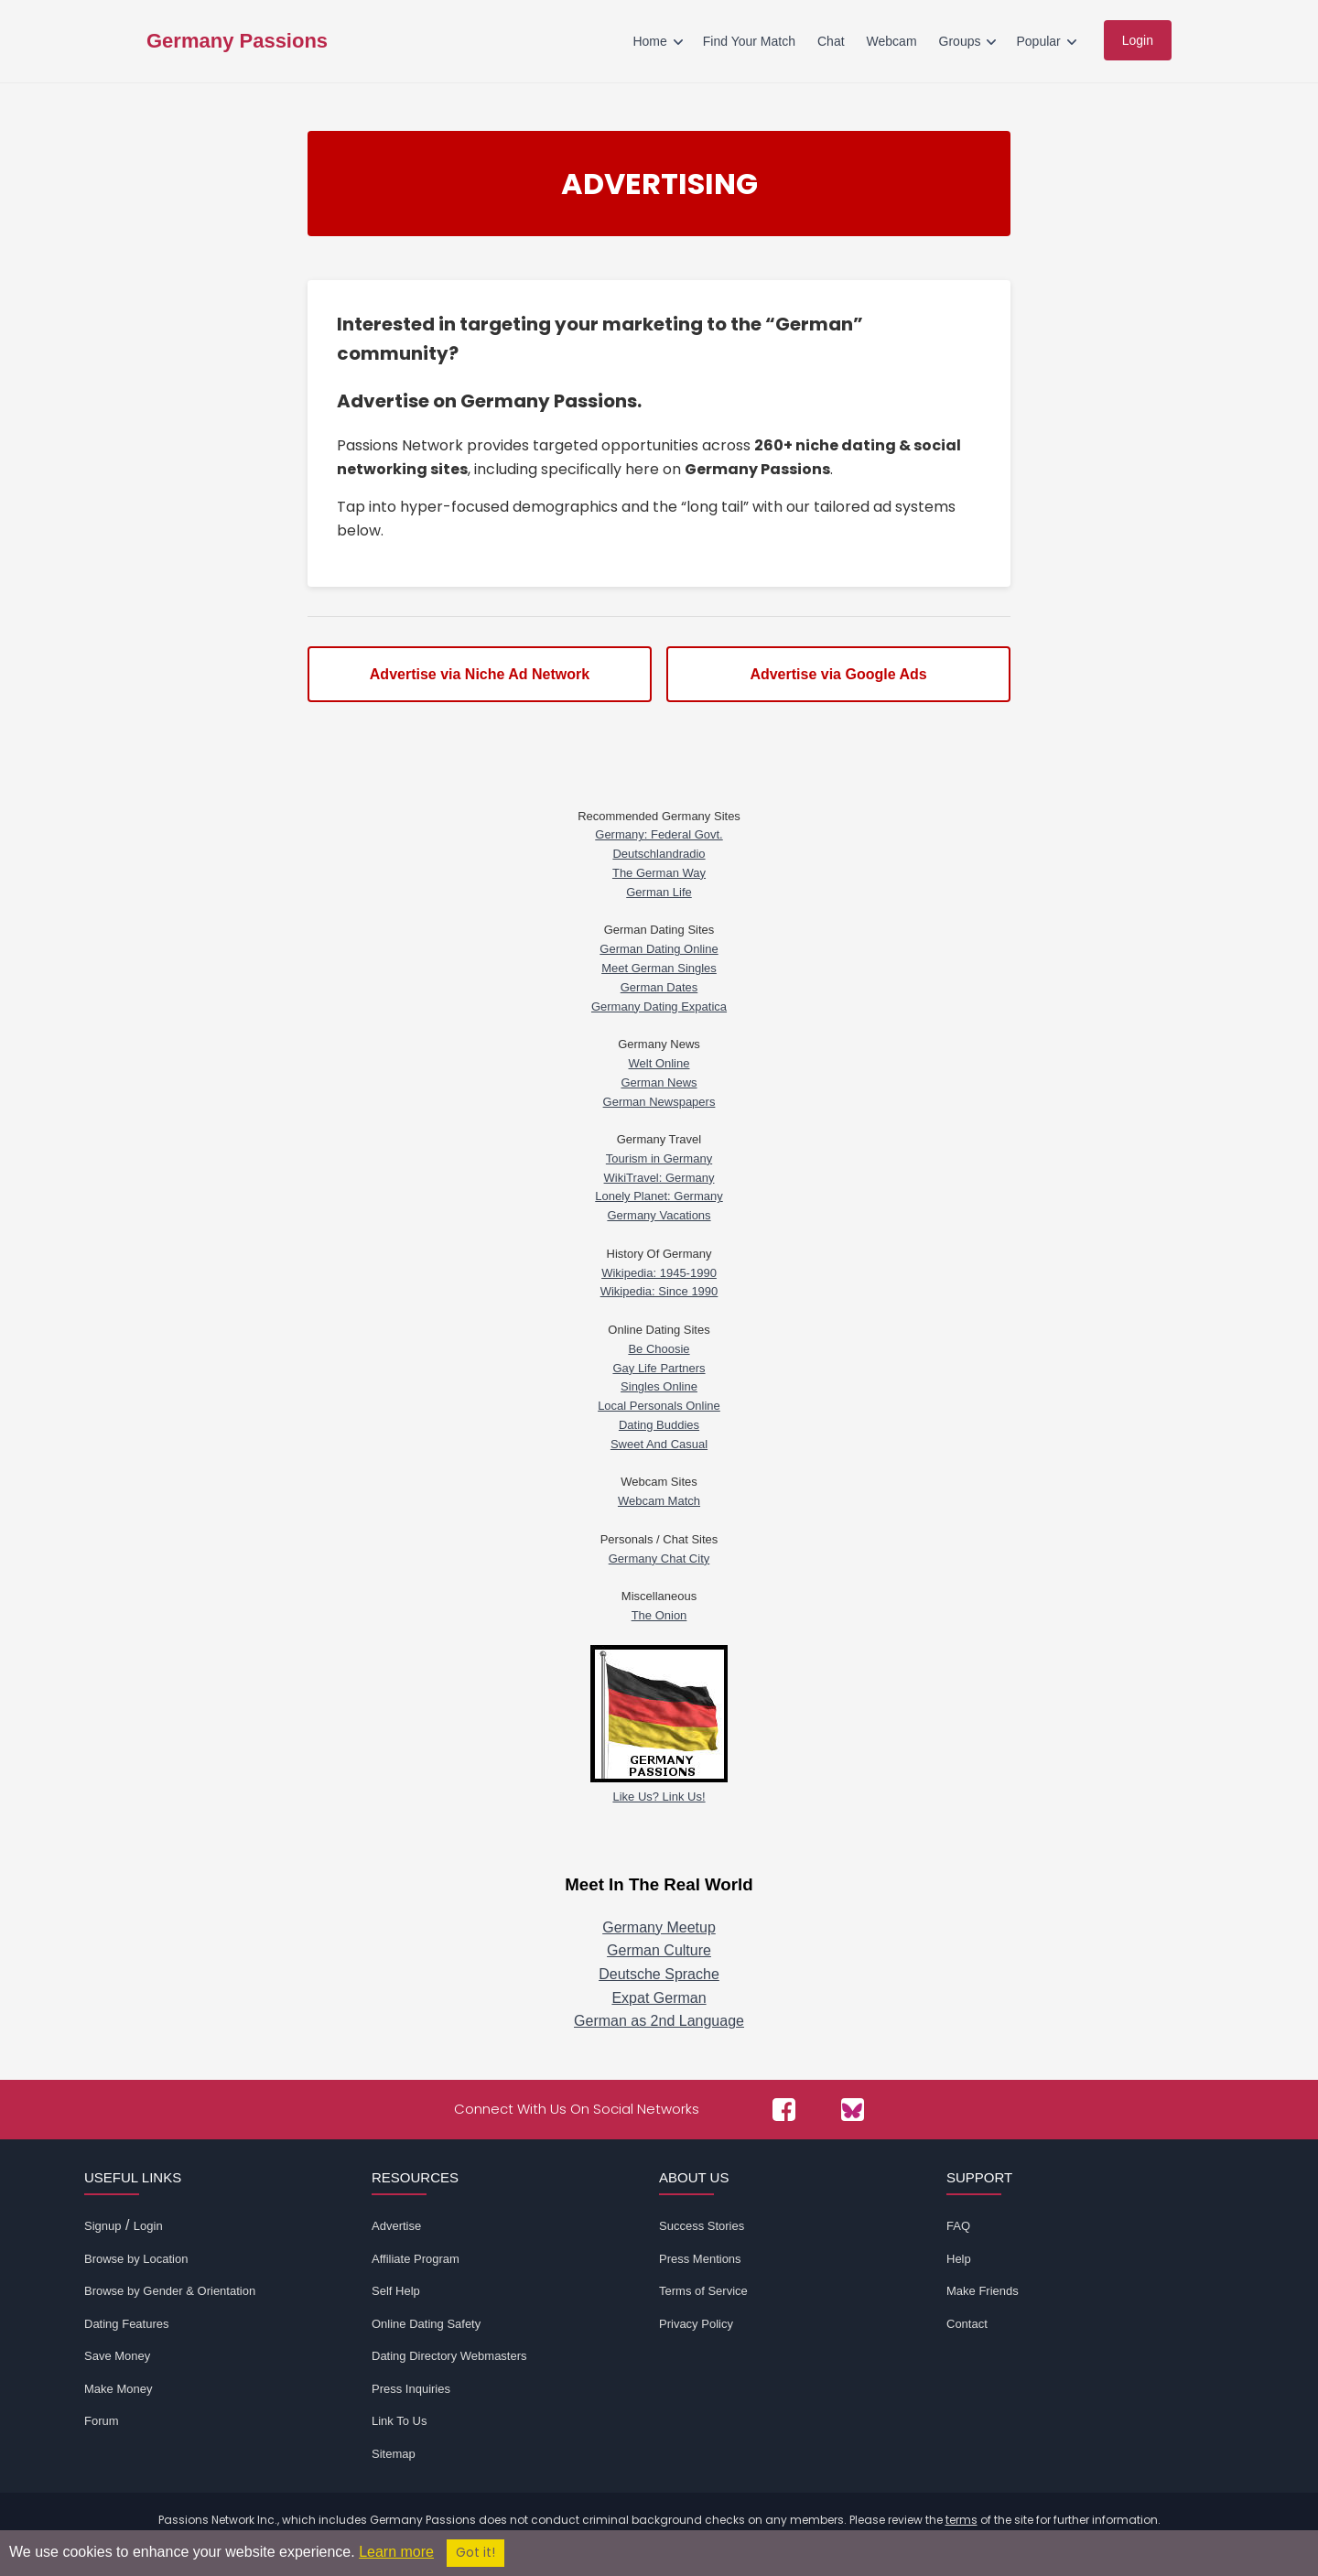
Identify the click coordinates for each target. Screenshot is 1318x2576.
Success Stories (701, 2226)
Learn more (396, 2552)
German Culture (659, 1950)
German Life (659, 892)
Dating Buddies (659, 1425)
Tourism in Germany (659, 1158)
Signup (102, 2226)
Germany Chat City (659, 1558)
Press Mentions (700, 2259)
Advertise (396, 2226)
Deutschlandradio (658, 853)
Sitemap (394, 2454)
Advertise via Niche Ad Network (479, 674)
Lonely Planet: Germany (658, 1196)
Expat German (658, 1998)
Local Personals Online (659, 1405)
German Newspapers (659, 1102)
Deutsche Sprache (659, 1974)
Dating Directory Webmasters (449, 2356)
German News (659, 1082)
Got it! (475, 2552)
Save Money (117, 2356)
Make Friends (982, 2291)
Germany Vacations (658, 1215)
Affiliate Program (415, 2259)
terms (961, 2519)
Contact (967, 2324)
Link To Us (399, 2421)
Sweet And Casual (659, 1444)
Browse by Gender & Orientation (169, 2291)
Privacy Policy (696, 2324)
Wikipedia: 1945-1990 (659, 1273)
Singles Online (659, 1386)
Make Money (118, 2389)
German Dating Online (659, 949)
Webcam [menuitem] (892, 41)
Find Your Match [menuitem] (749, 41)
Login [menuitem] (1137, 40)
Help (958, 2259)
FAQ (958, 2226)
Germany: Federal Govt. (658, 834)
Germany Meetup (659, 1927)
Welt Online (659, 1063)
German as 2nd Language (659, 2021)
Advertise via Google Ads (838, 674)
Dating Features (126, 2324)
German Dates (659, 987)
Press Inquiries (411, 2389)
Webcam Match (659, 1501)
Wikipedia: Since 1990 (659, 1291)
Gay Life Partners (658, 1368)
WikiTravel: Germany (659, 1178)
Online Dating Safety (426, 2324)
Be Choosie (658, 1349)
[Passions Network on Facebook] (783, 2109)
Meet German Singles (659, 968)
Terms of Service (703, 2291)
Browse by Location (136, 2259)
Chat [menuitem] (831, 41)
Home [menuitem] (649, 41)
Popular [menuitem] (1038, 41)
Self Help (396, 2291)
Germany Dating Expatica (659, 1006)
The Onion (659, 1615)
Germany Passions (237, 41)
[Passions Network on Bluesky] (852, 2109)
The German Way (659, 873)
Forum (101, 2421)
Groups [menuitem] (960, 41)
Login (148, 2226)
